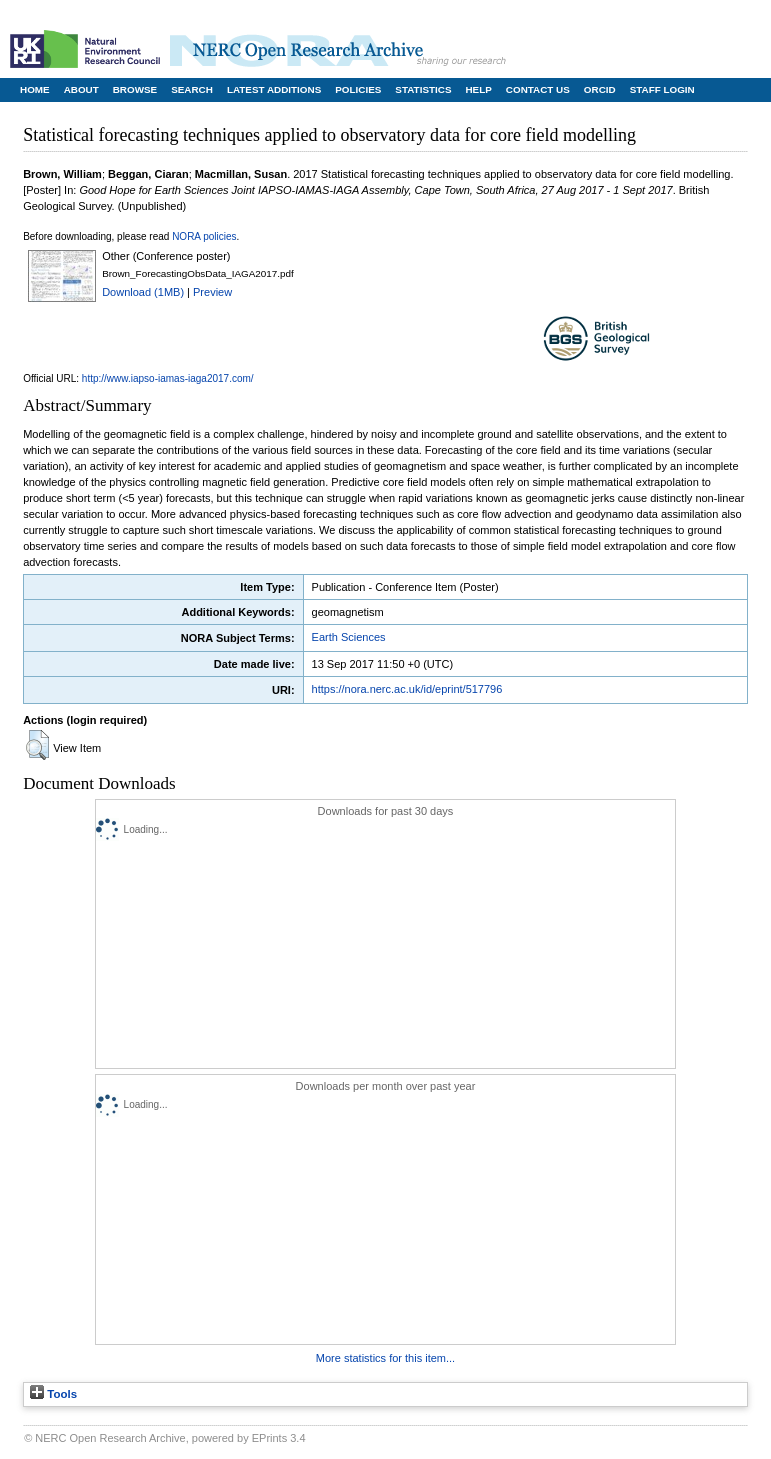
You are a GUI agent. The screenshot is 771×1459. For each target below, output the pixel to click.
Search (192, 89)
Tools (53, 1394)
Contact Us (538, 89)
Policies (358, 89)
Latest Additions (274, 89)
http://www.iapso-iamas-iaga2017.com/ (168, 378)
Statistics (423, 89)
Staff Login (662, 89)
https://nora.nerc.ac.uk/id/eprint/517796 (407, 689)
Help (478, 89)
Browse (135, 89)
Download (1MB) (143, 292)
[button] (37, 745)
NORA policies (204, 236)
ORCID (600, 89)
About (81, 89)
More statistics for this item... (385, 1358)
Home (35, 89)
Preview (212, 292)
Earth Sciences (349, 637)
